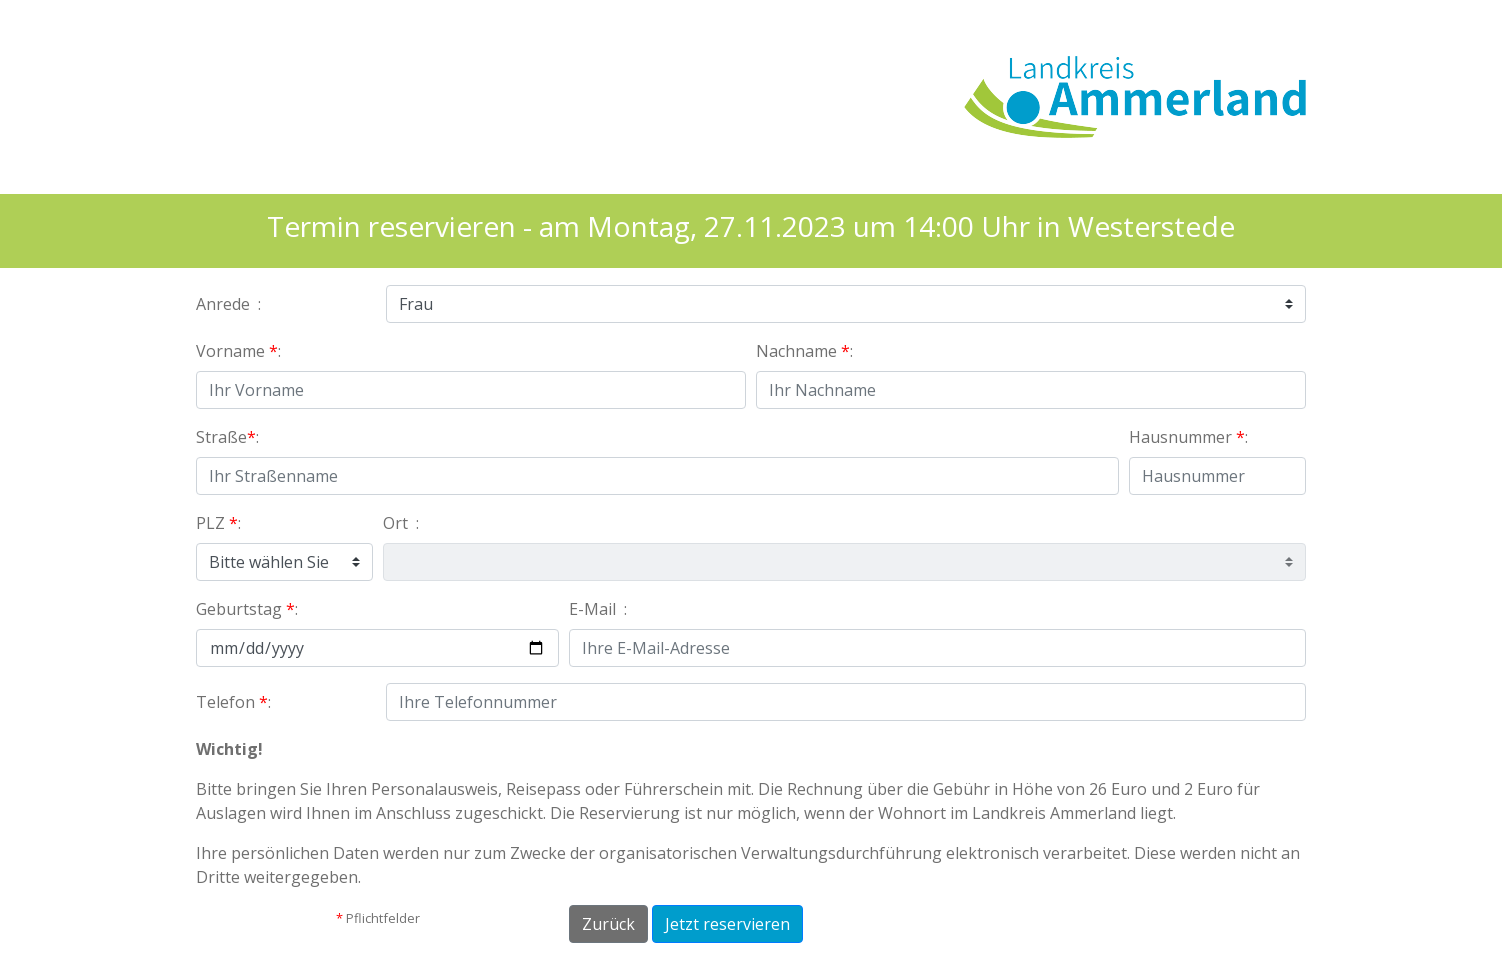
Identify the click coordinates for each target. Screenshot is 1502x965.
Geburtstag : (249, 609)
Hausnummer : (1190, 437)
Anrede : (230, 304)
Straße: (229, 437)
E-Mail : (600, 609)
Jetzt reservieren (727, 924)
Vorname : (240, 351)
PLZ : (220, 523)
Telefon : (235, 702)
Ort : (403, 523)
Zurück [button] (608, 924)
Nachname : (806, 351)
